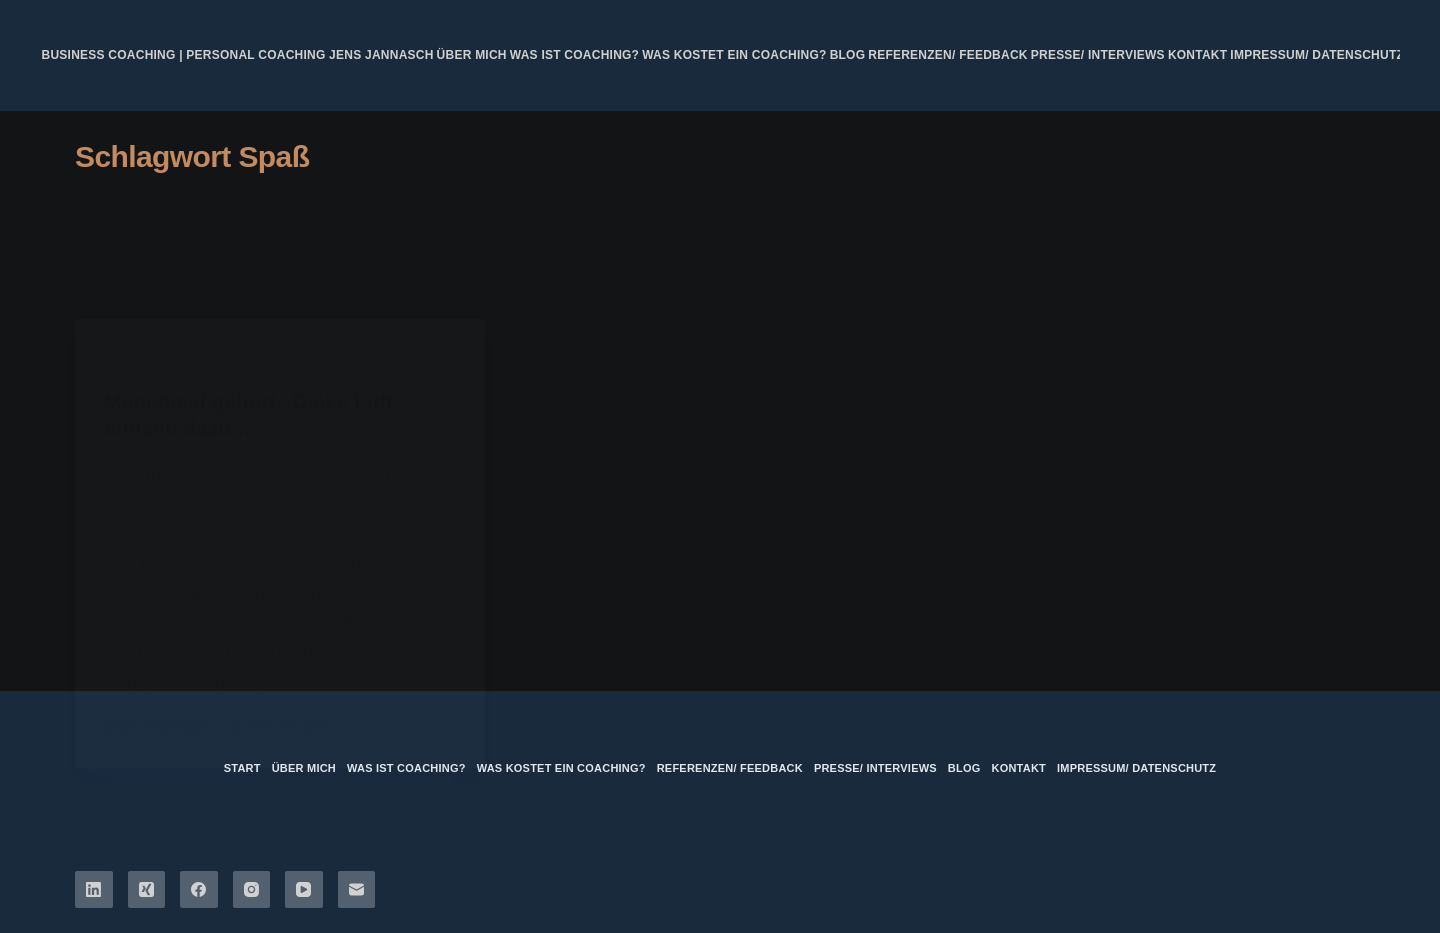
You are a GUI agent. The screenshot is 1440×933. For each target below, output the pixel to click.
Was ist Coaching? (574, 55)
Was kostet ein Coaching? (734, 55)
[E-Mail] (357, 890)
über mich (472, 55)
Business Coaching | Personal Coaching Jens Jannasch (238, 55)
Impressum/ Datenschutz (1317, 55)
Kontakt (1197, 55)
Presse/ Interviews (1098, 55)
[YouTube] (304, 890)
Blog (848, 55)
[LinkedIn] (94, 890)
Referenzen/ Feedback (947, 55)
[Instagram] (252, 890)
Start (242, 768)
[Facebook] (199, 890)
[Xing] (147, 890)
